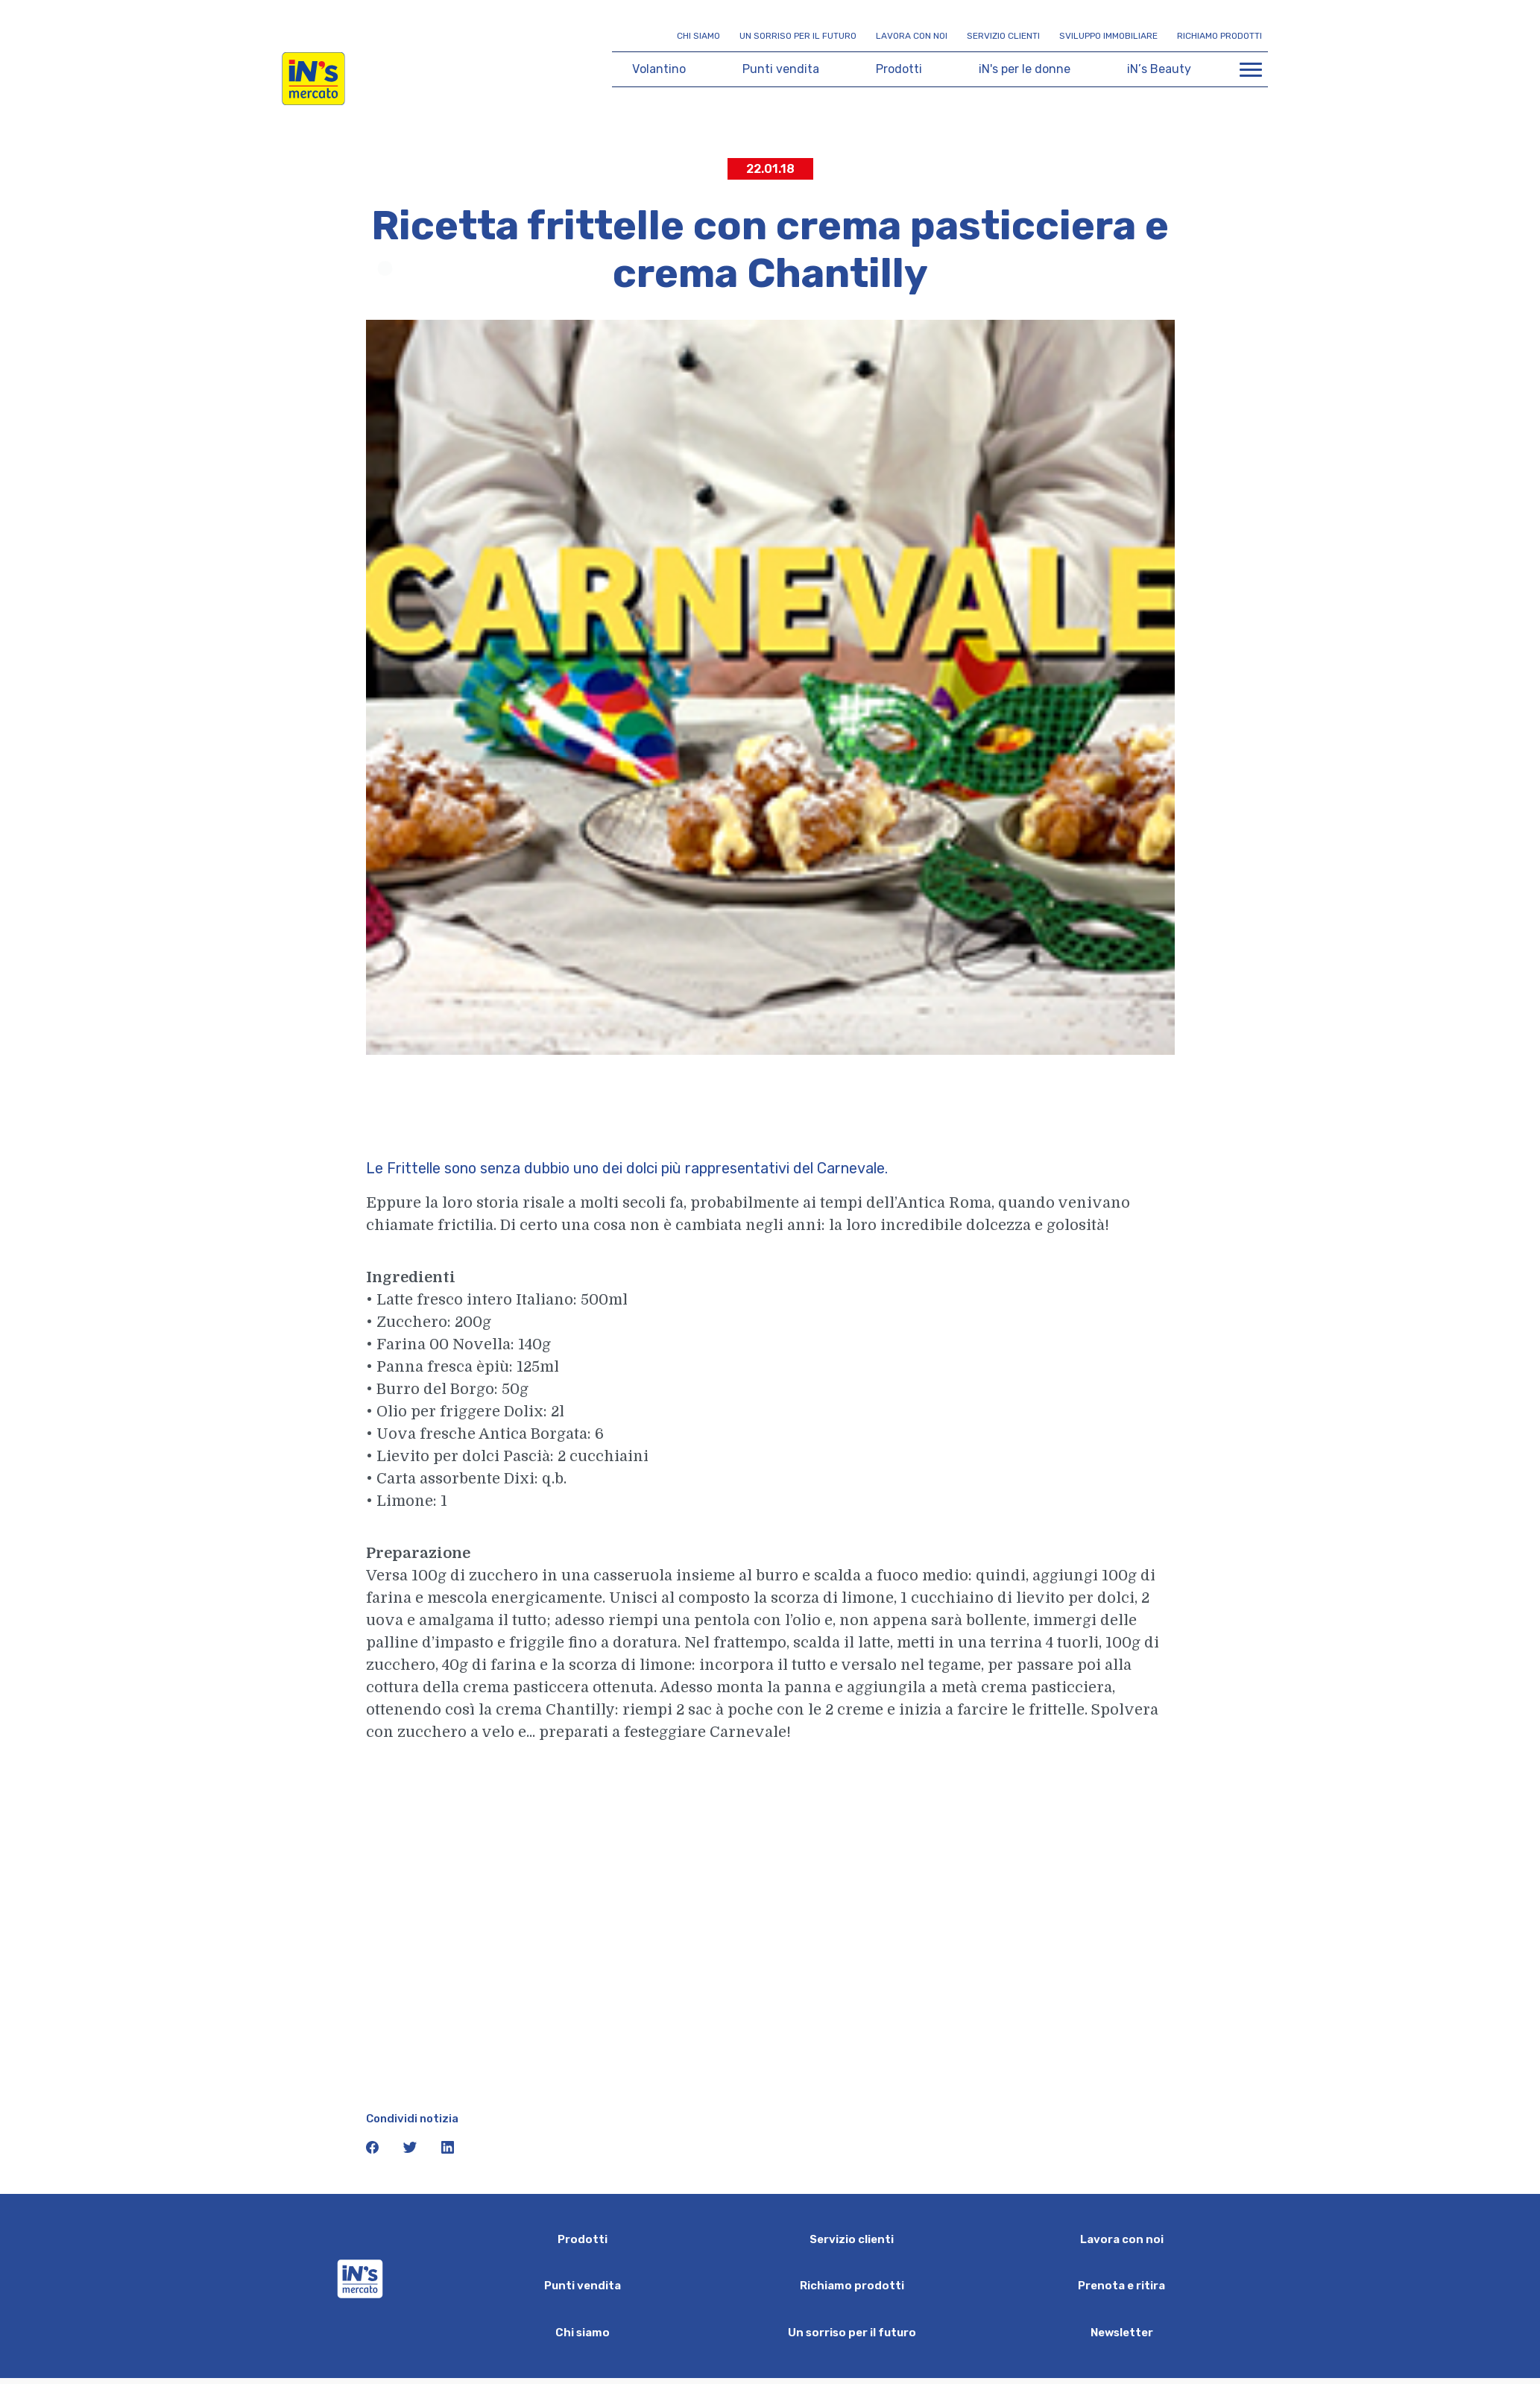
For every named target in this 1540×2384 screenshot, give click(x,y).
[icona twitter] (411, 2150)
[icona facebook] (374, 2150)
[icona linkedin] (448, 2150)
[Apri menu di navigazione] (1251, 69)
